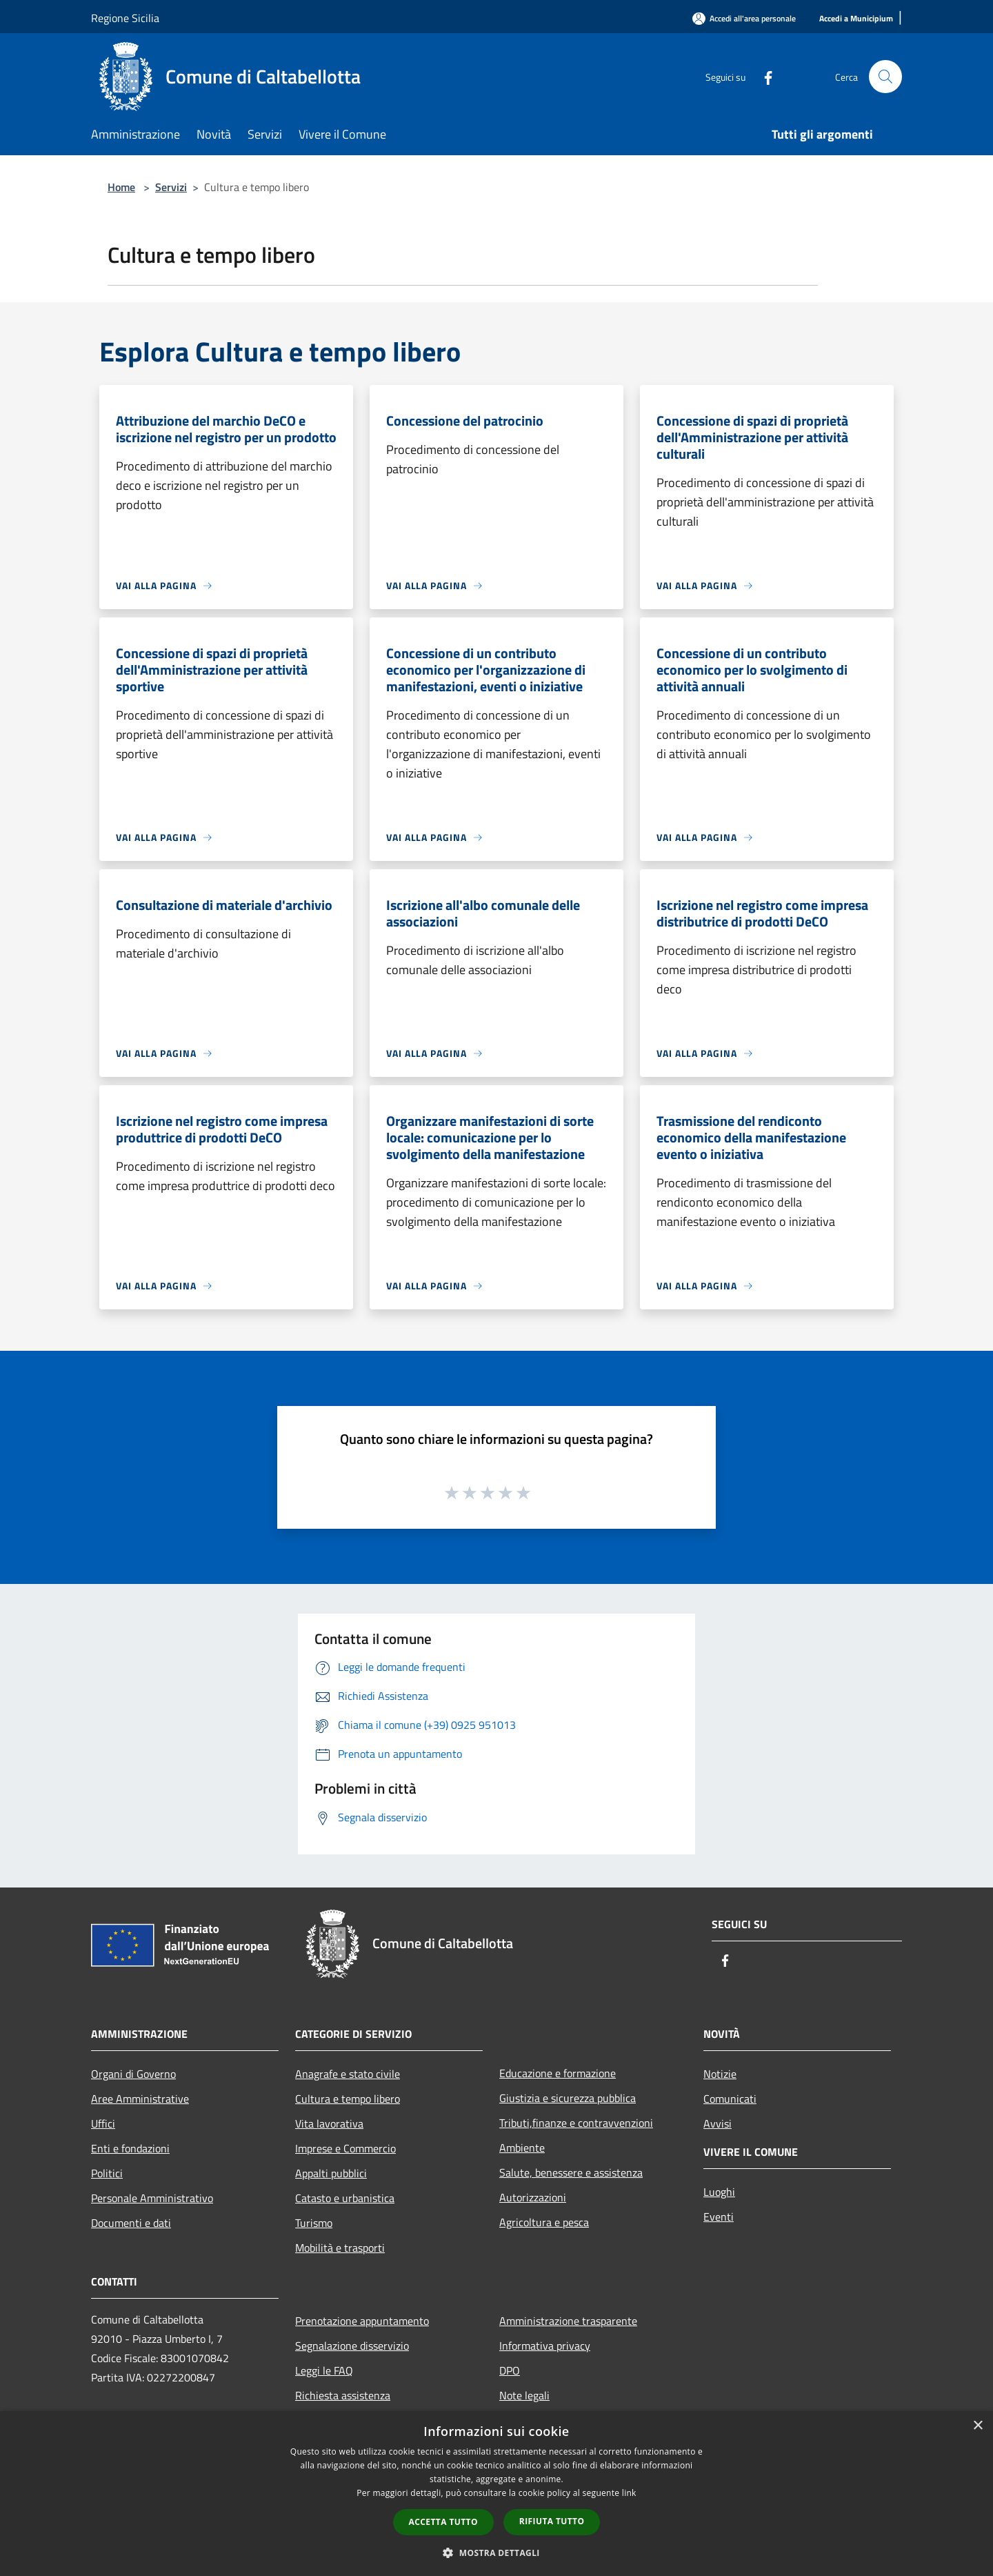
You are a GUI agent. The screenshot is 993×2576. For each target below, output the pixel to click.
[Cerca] (885, 76)
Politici (107, 2173)
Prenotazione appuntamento (362, 2320)
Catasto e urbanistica (344, 2198)
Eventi (718, 2216)
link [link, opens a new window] (629, 2493)
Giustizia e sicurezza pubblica (567, 2098)
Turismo (313, 2223)
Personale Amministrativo (152, 2198)
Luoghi (719, 2191)
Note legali (524, 2395)
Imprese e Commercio (345, 2148)
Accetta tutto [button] (443, 2522)
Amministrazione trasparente (568, 2320)
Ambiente (522, 2147)
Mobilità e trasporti (340, 2247)
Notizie (719, 2073)
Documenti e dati (131, 2223)
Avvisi (717, 2123)
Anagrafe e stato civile (347, 2073)
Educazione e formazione (557, 2073)
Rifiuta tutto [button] (552, 2521)
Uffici (103, 2123)
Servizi (171, 187)
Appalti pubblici (331, 2173)
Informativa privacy (544, 2345)
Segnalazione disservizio (352, 2345)
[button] (496, 2552)
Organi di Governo (133, 2073)
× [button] (977, 2426)
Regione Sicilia (125, 18)
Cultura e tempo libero (347, 2098)
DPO (509, 2370)
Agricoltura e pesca (544, 2222)
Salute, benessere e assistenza (571, 2172)
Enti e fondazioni (130, 2148)
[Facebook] (762, 76)
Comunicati (729, 2098)
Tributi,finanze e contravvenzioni (576, 2122)
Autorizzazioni (532, 2197)
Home (121, 187)
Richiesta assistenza (342, 2395)
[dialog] (496, 2493)
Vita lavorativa (329, 2123)
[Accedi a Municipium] (856, 19)
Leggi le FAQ (324, 2370)
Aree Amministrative (140, 2098)
